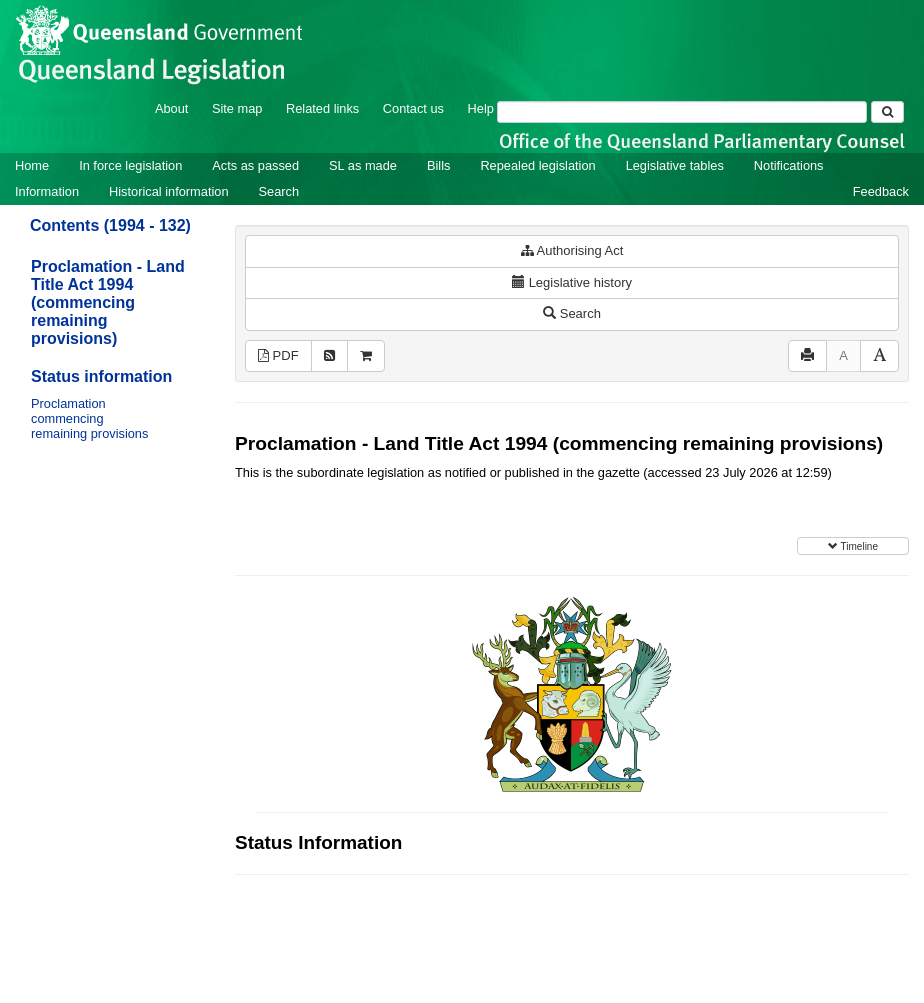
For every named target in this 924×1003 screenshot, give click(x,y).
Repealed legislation (537, 165)
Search (279, 191)
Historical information (168, 191)
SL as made (363, 165)
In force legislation (130, 165)
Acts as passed (255, 165)
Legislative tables (675, 165)
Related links (322, 108)
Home (32, 165)
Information (47, 191)
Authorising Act (572, 250)
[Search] (682, 112)
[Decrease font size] (843, 356)
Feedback (881, 191)
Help (481, 108)
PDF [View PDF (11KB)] (278, 355)
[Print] (807, 356)
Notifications (789, 165)
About (171, 108)
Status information (101, 376)
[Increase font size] (879, 356)
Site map (237, 108)
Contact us (413, 108)
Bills (438, 165)
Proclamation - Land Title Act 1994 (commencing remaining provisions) (108, 302)
